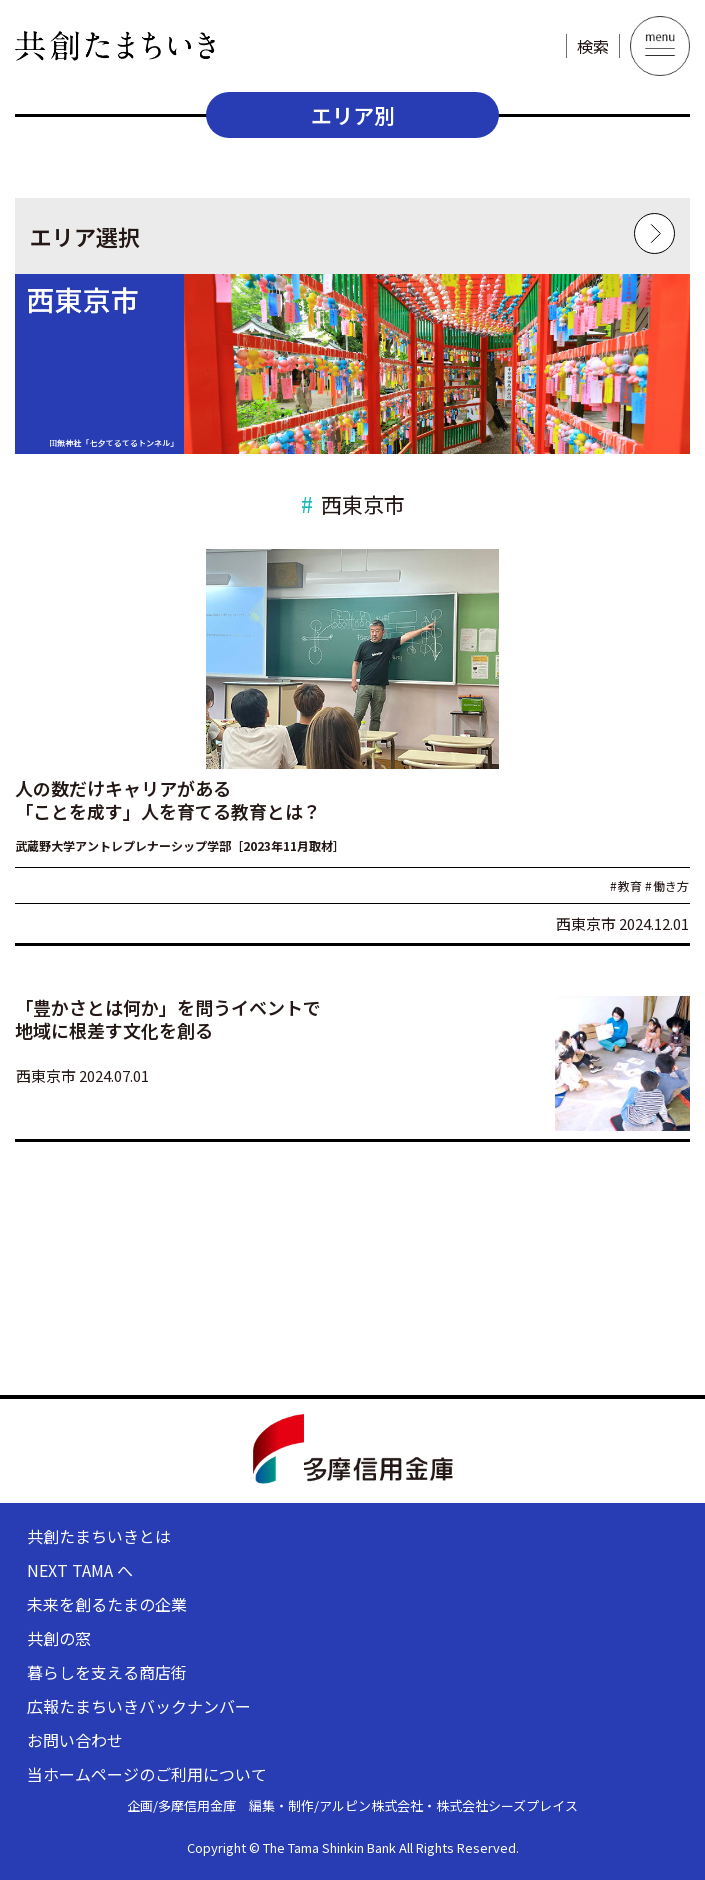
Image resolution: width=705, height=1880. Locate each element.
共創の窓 (59, 1638)
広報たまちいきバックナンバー (139, 1706)
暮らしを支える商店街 (107, 1672)
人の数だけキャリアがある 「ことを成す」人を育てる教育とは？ (168, 799)
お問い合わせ (75, 1740)
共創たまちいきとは (99, 1536)
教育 (626, 885)
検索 (593, 46)
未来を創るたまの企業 (107, 1604)
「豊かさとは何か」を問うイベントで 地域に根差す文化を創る (168, 1018)
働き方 (667, 885)
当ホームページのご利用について (147, 1774)
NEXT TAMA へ (80, 1570)
